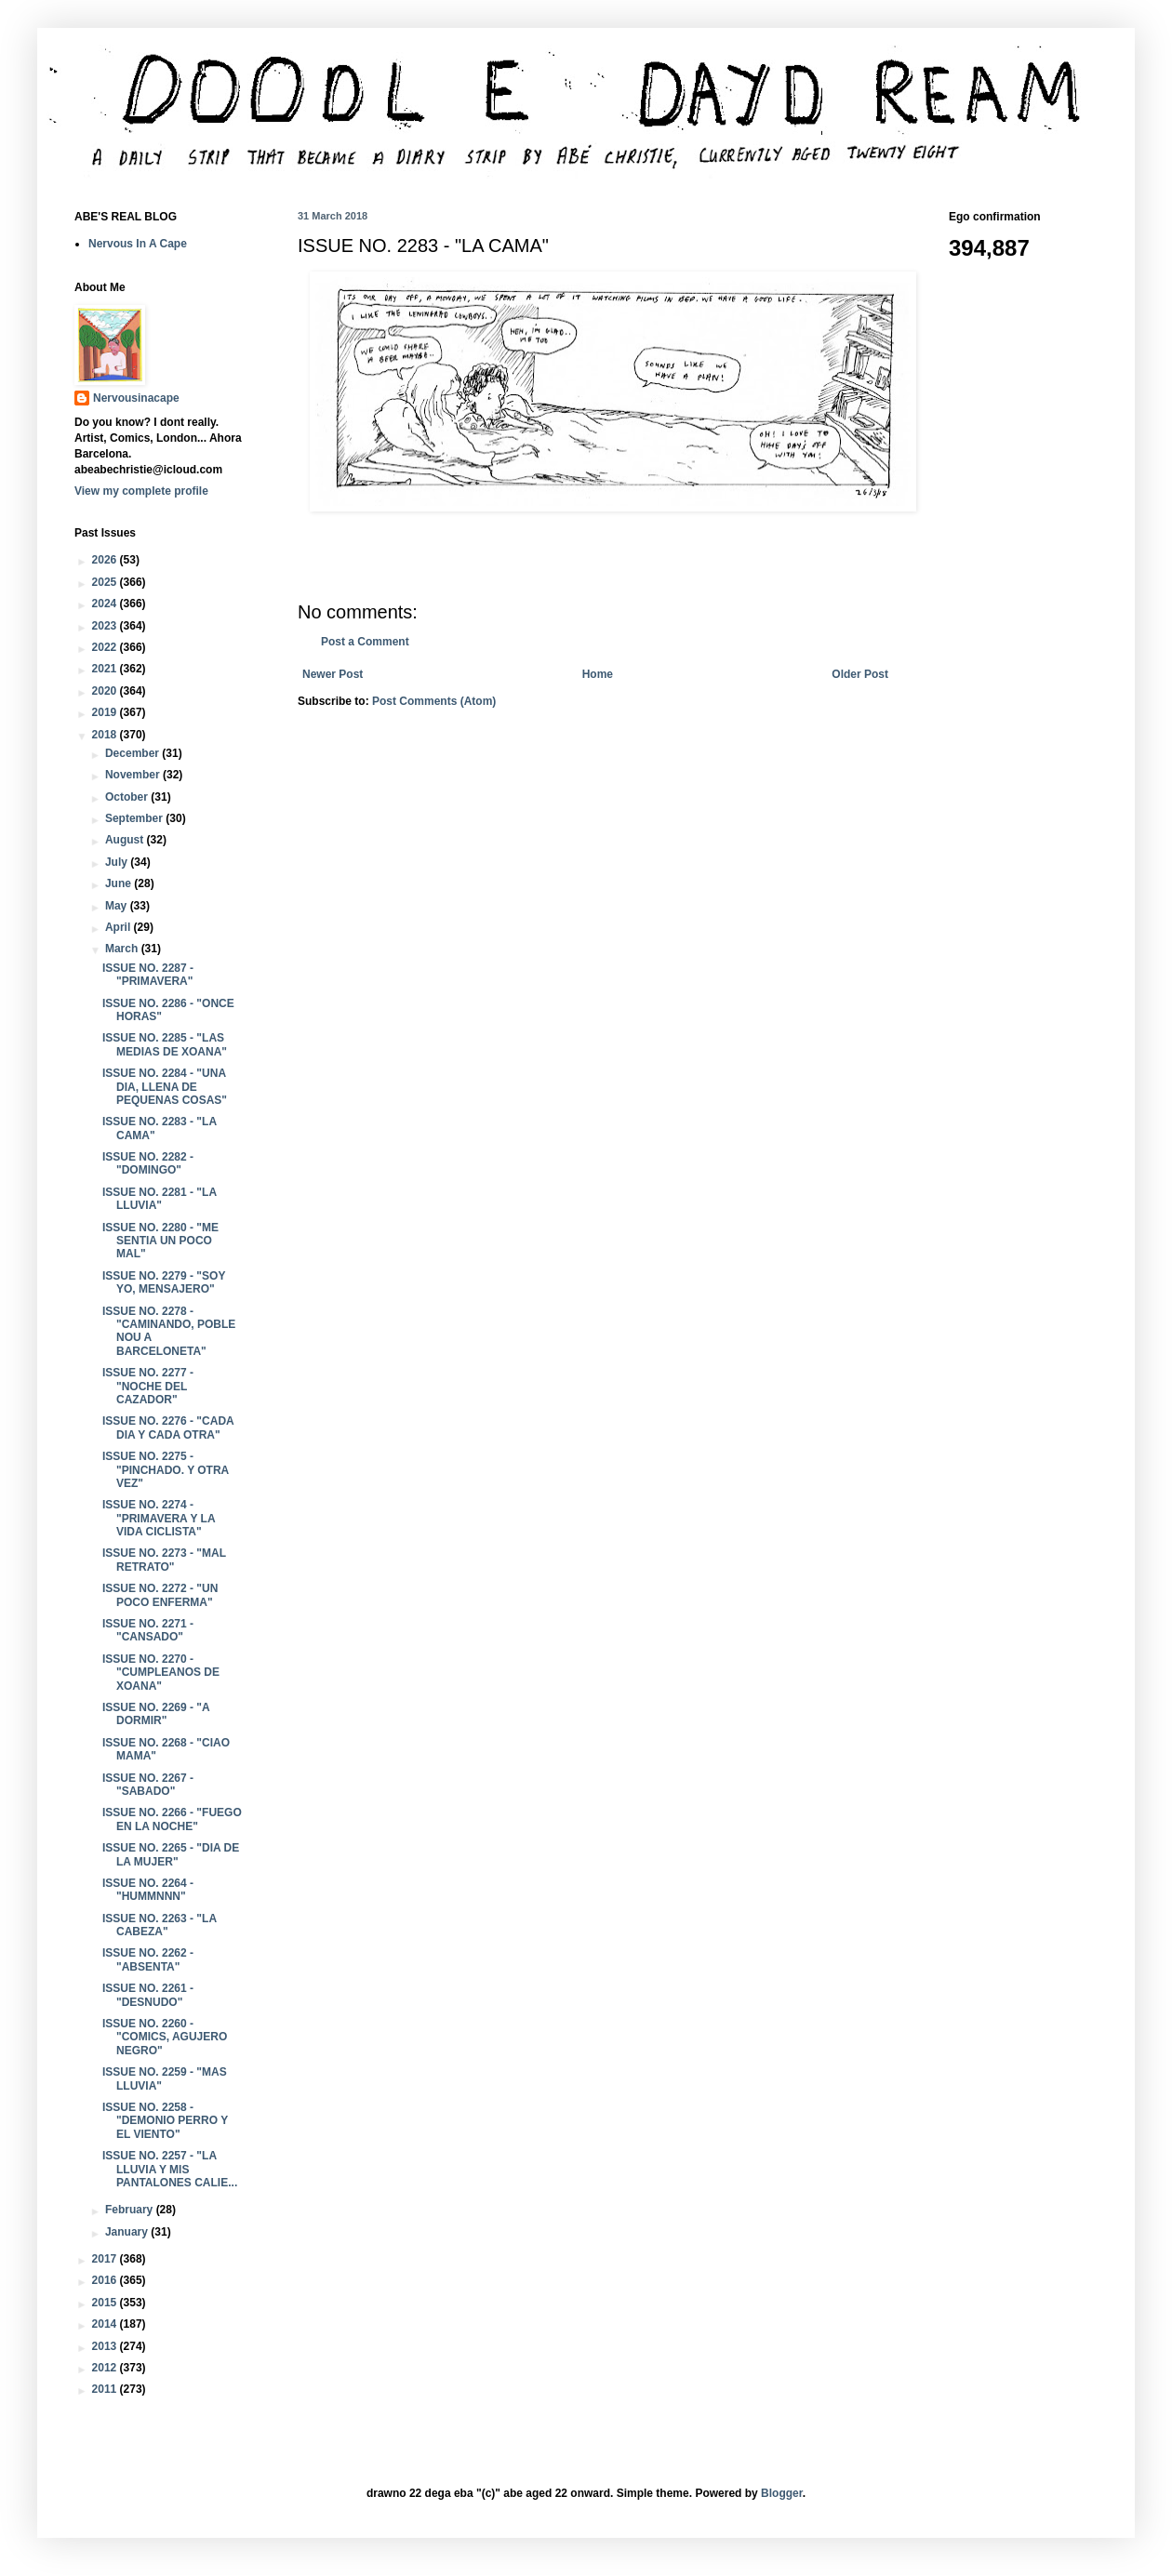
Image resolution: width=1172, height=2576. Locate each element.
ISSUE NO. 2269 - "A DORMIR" (155, 1714)
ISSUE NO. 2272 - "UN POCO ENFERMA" (160, 1595)
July (117, 862)
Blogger (782, 2493)
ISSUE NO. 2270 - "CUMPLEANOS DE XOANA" (161, 1673)
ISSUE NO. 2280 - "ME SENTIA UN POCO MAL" (160, 1241)
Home (597, 674)
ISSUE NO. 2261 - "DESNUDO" (147, 1995)
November (134, 774)
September (135, 818)
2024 (106, 603)
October (128, 796)
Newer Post (332, 674)
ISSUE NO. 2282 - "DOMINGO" (147, 1163)
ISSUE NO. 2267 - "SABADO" (147, 1785)
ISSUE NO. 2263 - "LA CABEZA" (159, 1925)
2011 (106, 2389)
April (119, 927)
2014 (106, 2323)
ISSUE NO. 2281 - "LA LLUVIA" (159, 1199)
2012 (106, 2367)
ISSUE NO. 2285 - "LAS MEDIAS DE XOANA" (164, 1044)
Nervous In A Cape (137, 243)
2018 (106, 734)
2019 (106, 712)
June (119, 883)
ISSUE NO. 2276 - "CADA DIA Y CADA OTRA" (167, 1427)
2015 (106, 2302)
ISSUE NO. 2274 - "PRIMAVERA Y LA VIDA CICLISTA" (158, 1518)
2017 (106, 2258)
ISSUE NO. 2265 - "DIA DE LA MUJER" (170, 1854)
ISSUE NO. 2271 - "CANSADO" (147, 1630)
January (128, 2231)
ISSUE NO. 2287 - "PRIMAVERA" (147, 975)
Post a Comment (365, 641)
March (123, 948)
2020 (106, 690)
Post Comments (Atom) (434, 701)
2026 (106, 559)
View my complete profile (141, 491)
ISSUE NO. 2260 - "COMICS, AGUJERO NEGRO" (164, 2037)
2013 (106, 2346)
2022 (106, 647)
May (117, 905)
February (130, 2209)
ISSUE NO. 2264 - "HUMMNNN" (147, 1890)
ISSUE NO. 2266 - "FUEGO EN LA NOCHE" (172, 1819)
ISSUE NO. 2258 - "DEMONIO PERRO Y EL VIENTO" (165, 2121)
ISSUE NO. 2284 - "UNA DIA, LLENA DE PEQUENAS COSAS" (164, 1087)
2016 (106, 2280)
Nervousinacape (136, 398)
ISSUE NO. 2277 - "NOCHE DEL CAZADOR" (147, 1386)
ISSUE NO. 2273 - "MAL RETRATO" (164, 1560)
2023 (106, 625)
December (133, 753)
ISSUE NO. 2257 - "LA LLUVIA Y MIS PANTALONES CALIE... (169, 2169)
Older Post (860, 674)
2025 (106, 582)
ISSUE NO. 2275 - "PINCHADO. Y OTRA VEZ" (165, 1470)
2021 (106, 668)
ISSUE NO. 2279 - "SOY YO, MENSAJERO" (163, 1282)
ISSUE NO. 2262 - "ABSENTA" (147, 1959)
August (126, 839)
